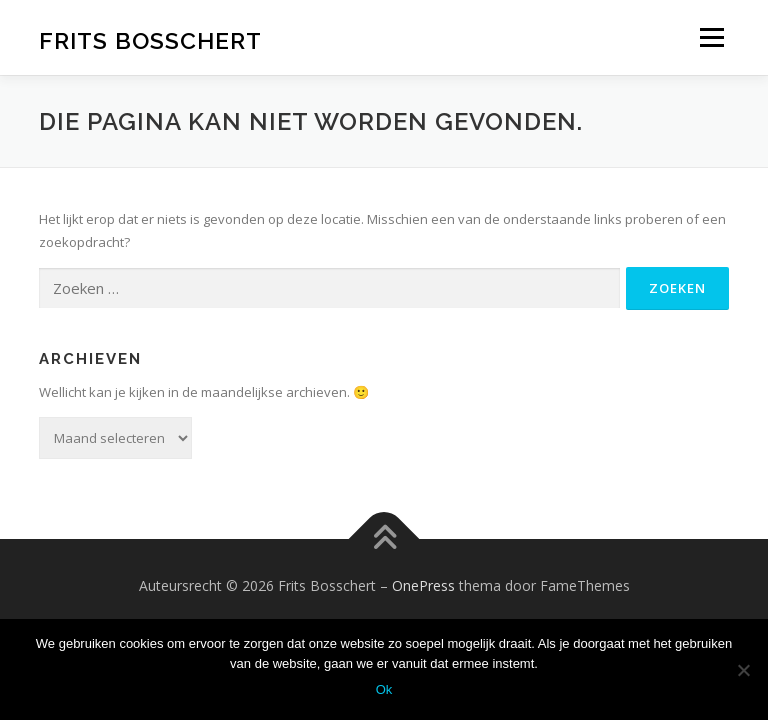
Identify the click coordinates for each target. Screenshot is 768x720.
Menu (711, 37)
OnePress (423, 585)
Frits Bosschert (150, 39)
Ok (384, 689)
